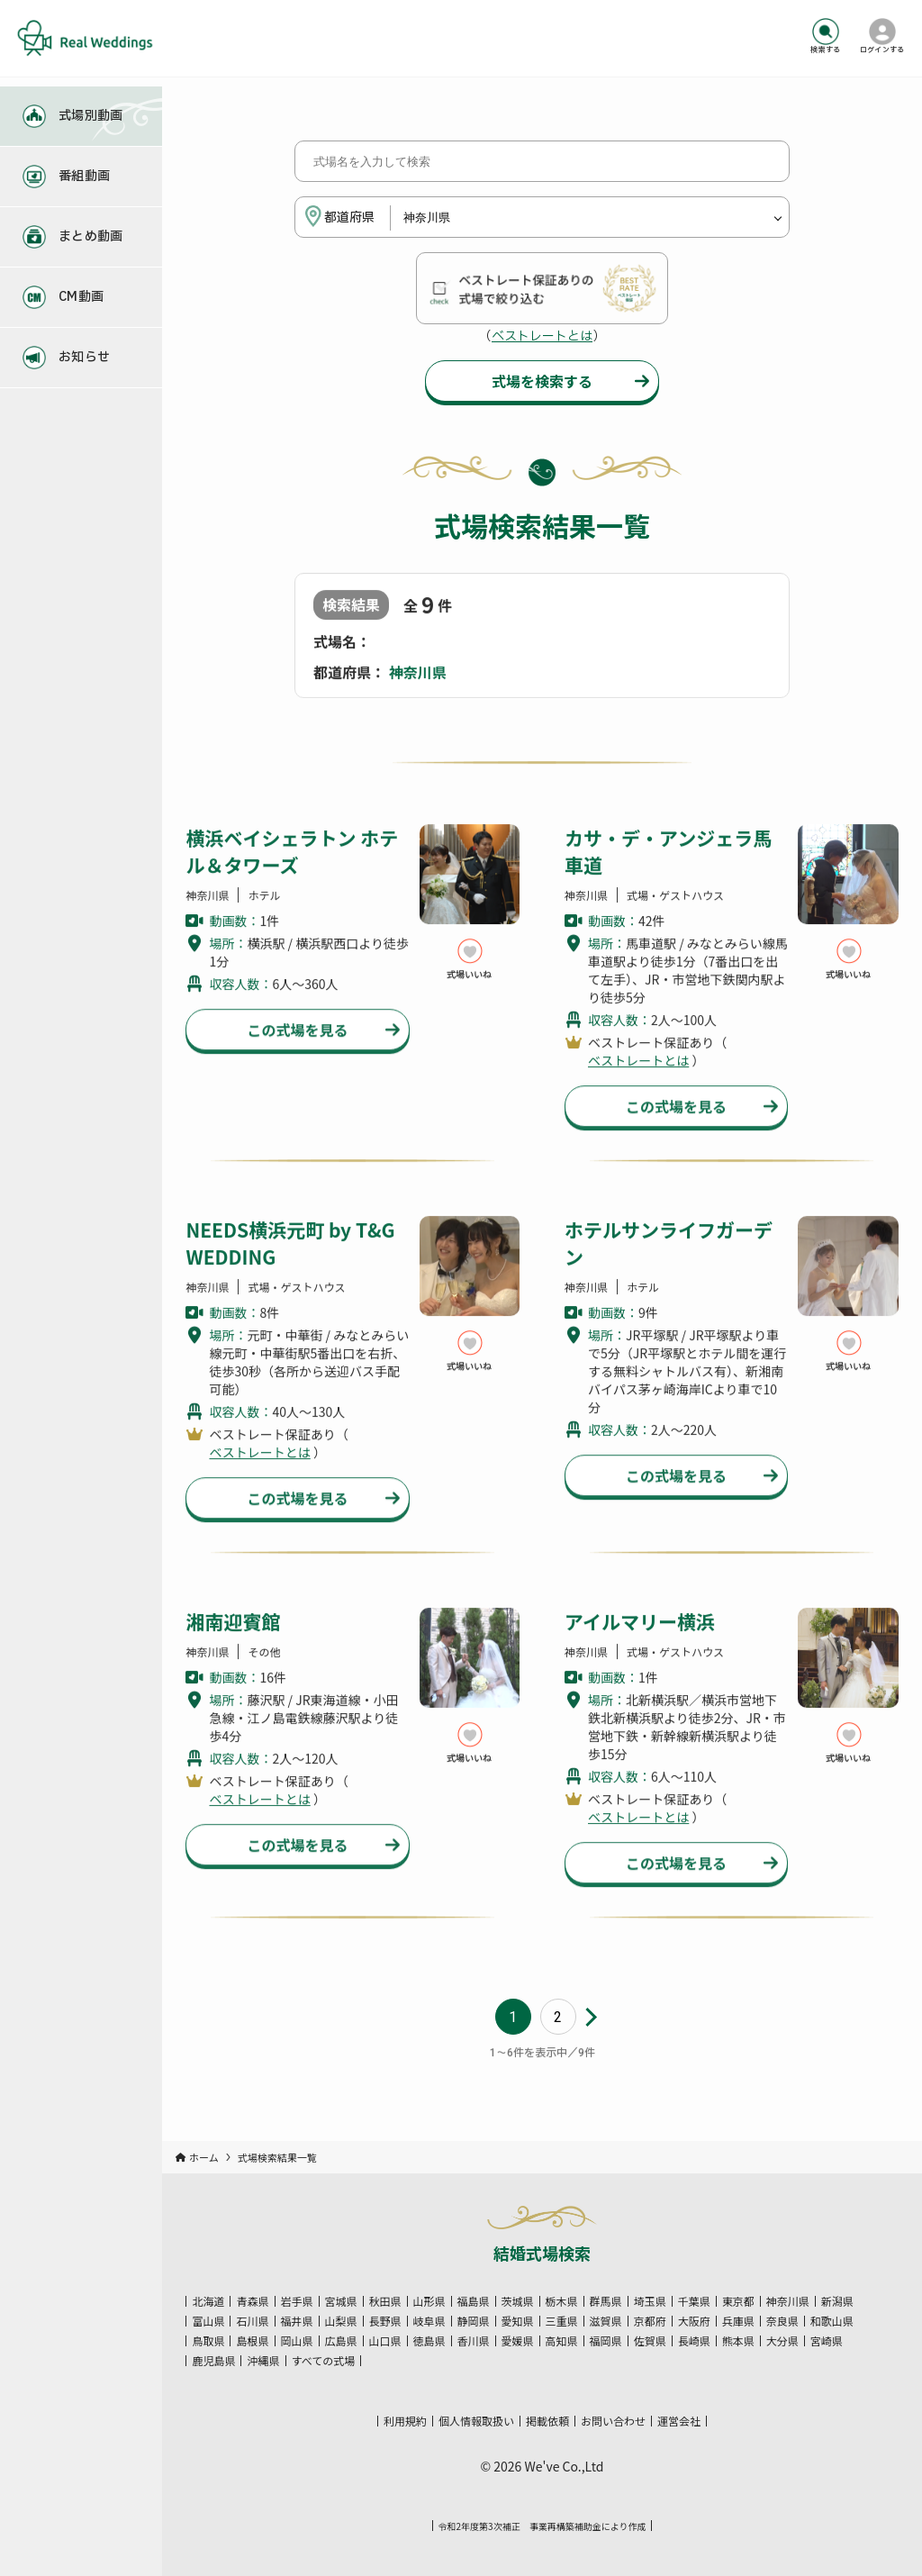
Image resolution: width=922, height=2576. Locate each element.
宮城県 (341, 2301)
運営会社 (679, 2420)
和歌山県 (832, 2321)
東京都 (738, 2301)
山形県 (429, 2301)
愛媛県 (518, 2341)
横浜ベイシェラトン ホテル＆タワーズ (291, 878)
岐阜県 (429, 2321)
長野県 (385, 2321)
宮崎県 (826, 2341)
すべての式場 (324, 2360)
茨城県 (518, 2301)
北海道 (208, 2301)
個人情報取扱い (476, 2420)
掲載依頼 (547, 2420)
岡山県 (297, 2341)
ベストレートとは (542, 339)
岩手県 (297, 2301)
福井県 (297, 2321)
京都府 (650, 2321)
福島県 (473, 2301)
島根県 (252, 2341)
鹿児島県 (213, 2360)
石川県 (252, 2321)
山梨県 (341, 2321)
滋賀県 (606, 2321)
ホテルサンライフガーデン (669, 1270)
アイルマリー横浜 (640, 1648)
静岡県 (473, 2321)
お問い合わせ (613, 2420)
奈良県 (782, 2321)
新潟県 (837, 2301)
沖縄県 (263, 2360)
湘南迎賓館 (232, 1648)
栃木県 (562, 2301)
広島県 (341, 2341)
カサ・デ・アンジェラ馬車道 (668, 878)
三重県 (562, 2321)
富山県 (208, 2321)
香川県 (473, 2341)
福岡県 (606, 2341)
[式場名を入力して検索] (542, 164)
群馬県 (606, 2301)
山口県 (385, 2341)
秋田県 (385, 2301)
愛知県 (518, 2321)
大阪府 (694, 2321)
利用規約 (405, 2420)
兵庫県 (738, 2321)
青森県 (252, 2301)
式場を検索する (542, 384)
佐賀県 (650, 2341)
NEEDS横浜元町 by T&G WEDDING (289, 1270)
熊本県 (738, 2341)
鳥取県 (208, 2341)
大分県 (782, 2341)
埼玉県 (650, 2301)
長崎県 (694, 2341)
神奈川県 (787, 2301)
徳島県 (429, 2341)
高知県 (562, 2341)
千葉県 (694, 2301)
